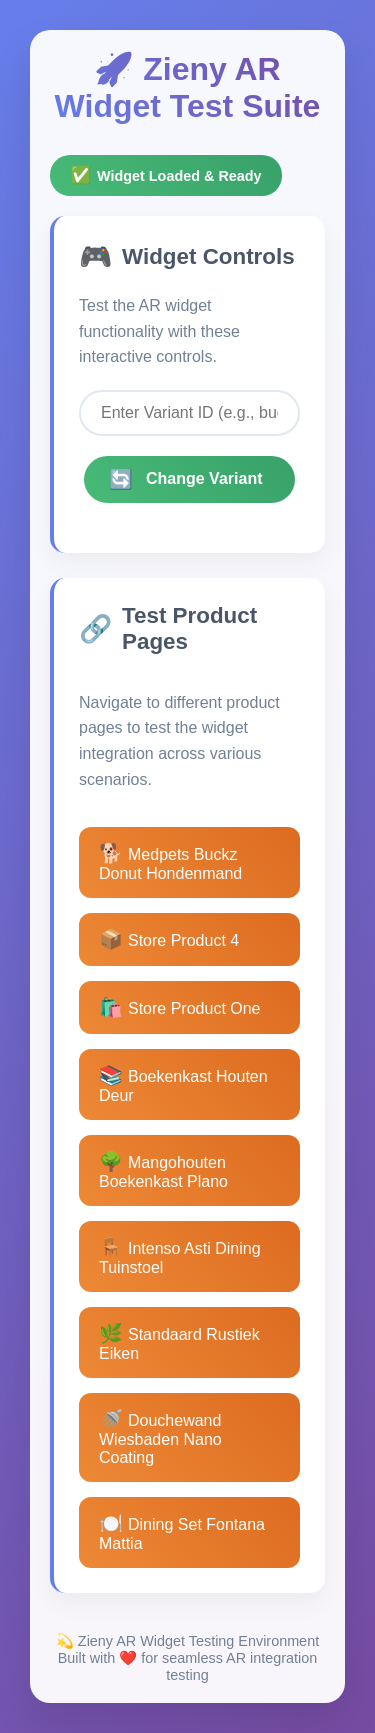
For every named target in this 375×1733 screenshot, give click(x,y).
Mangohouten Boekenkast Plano (163, 1170)
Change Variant (185, 479)
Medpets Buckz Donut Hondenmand (170, 862)
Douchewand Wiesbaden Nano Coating (160, 1437)
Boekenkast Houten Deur (183, 1084)
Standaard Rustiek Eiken (179, 1342)
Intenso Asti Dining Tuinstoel (180, 1256)
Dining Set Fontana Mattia (182, 1532)
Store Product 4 (169, 939)
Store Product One (180, 1007)
